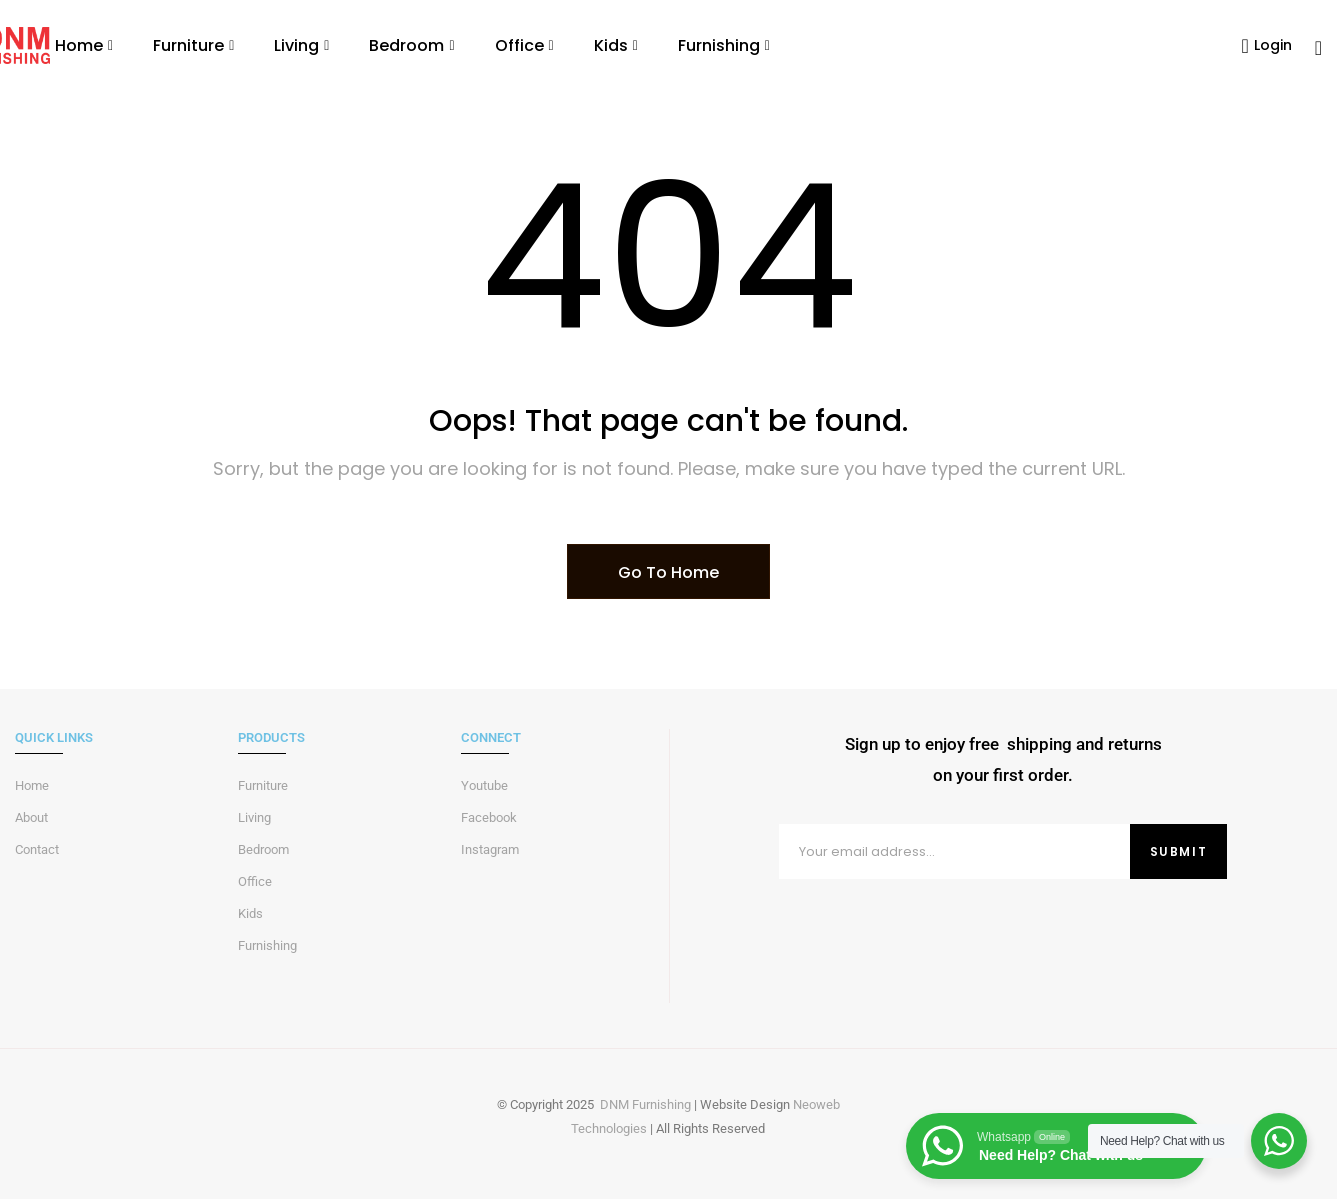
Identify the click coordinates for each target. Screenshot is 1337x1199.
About (31, 817)
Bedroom (263, 849)
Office (255, 881)
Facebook (489, 817)
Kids (250, 913)
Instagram (490, 849)
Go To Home (668, 572)
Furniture (263, 785)
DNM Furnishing (645, 1104)
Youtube (484, 785)
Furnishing (267, 945)
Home (32, 785)
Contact (37, 849)
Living (254, 817)
